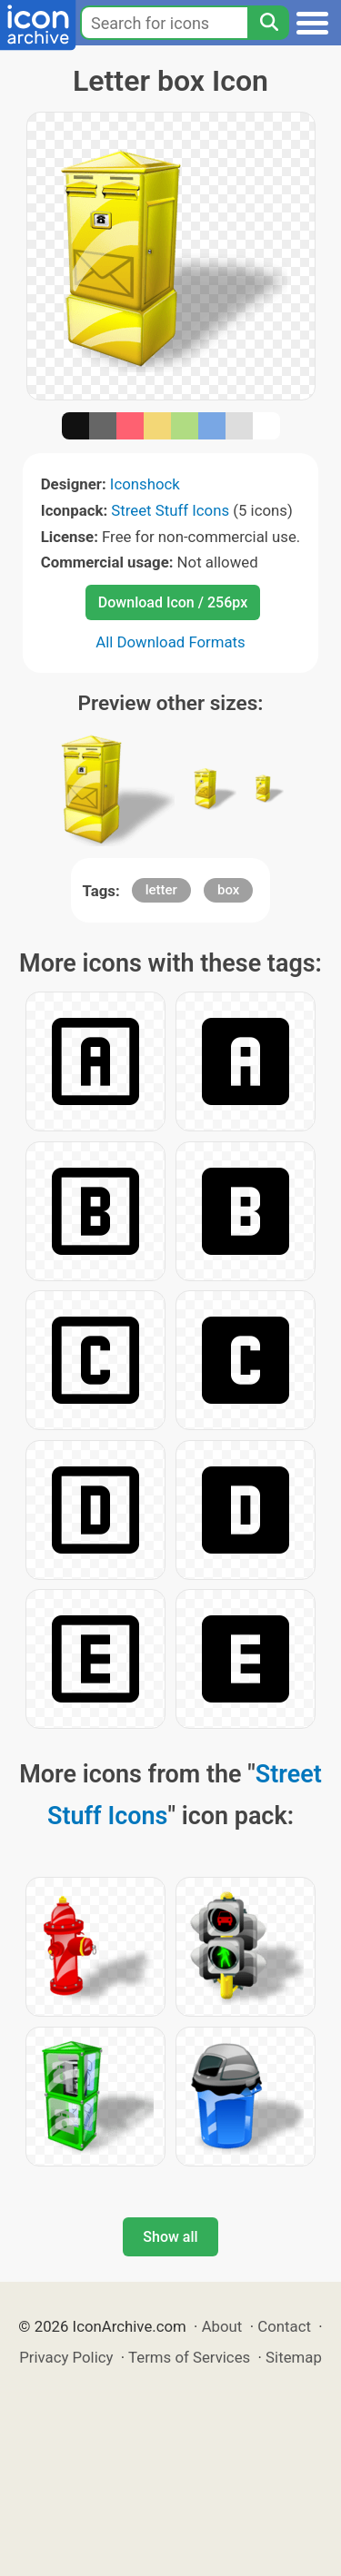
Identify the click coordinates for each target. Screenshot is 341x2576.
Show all (170, 2236)
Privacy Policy (66, 2357)
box (228, 890)
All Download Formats (170, 642)
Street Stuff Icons (170, 510)
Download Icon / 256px (172, 602)
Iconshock (145, 484)
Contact (284, 2326)
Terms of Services (189, 2357)
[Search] (268, 22)
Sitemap (294, 2357)
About (222, 2326)
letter (161, 890)
